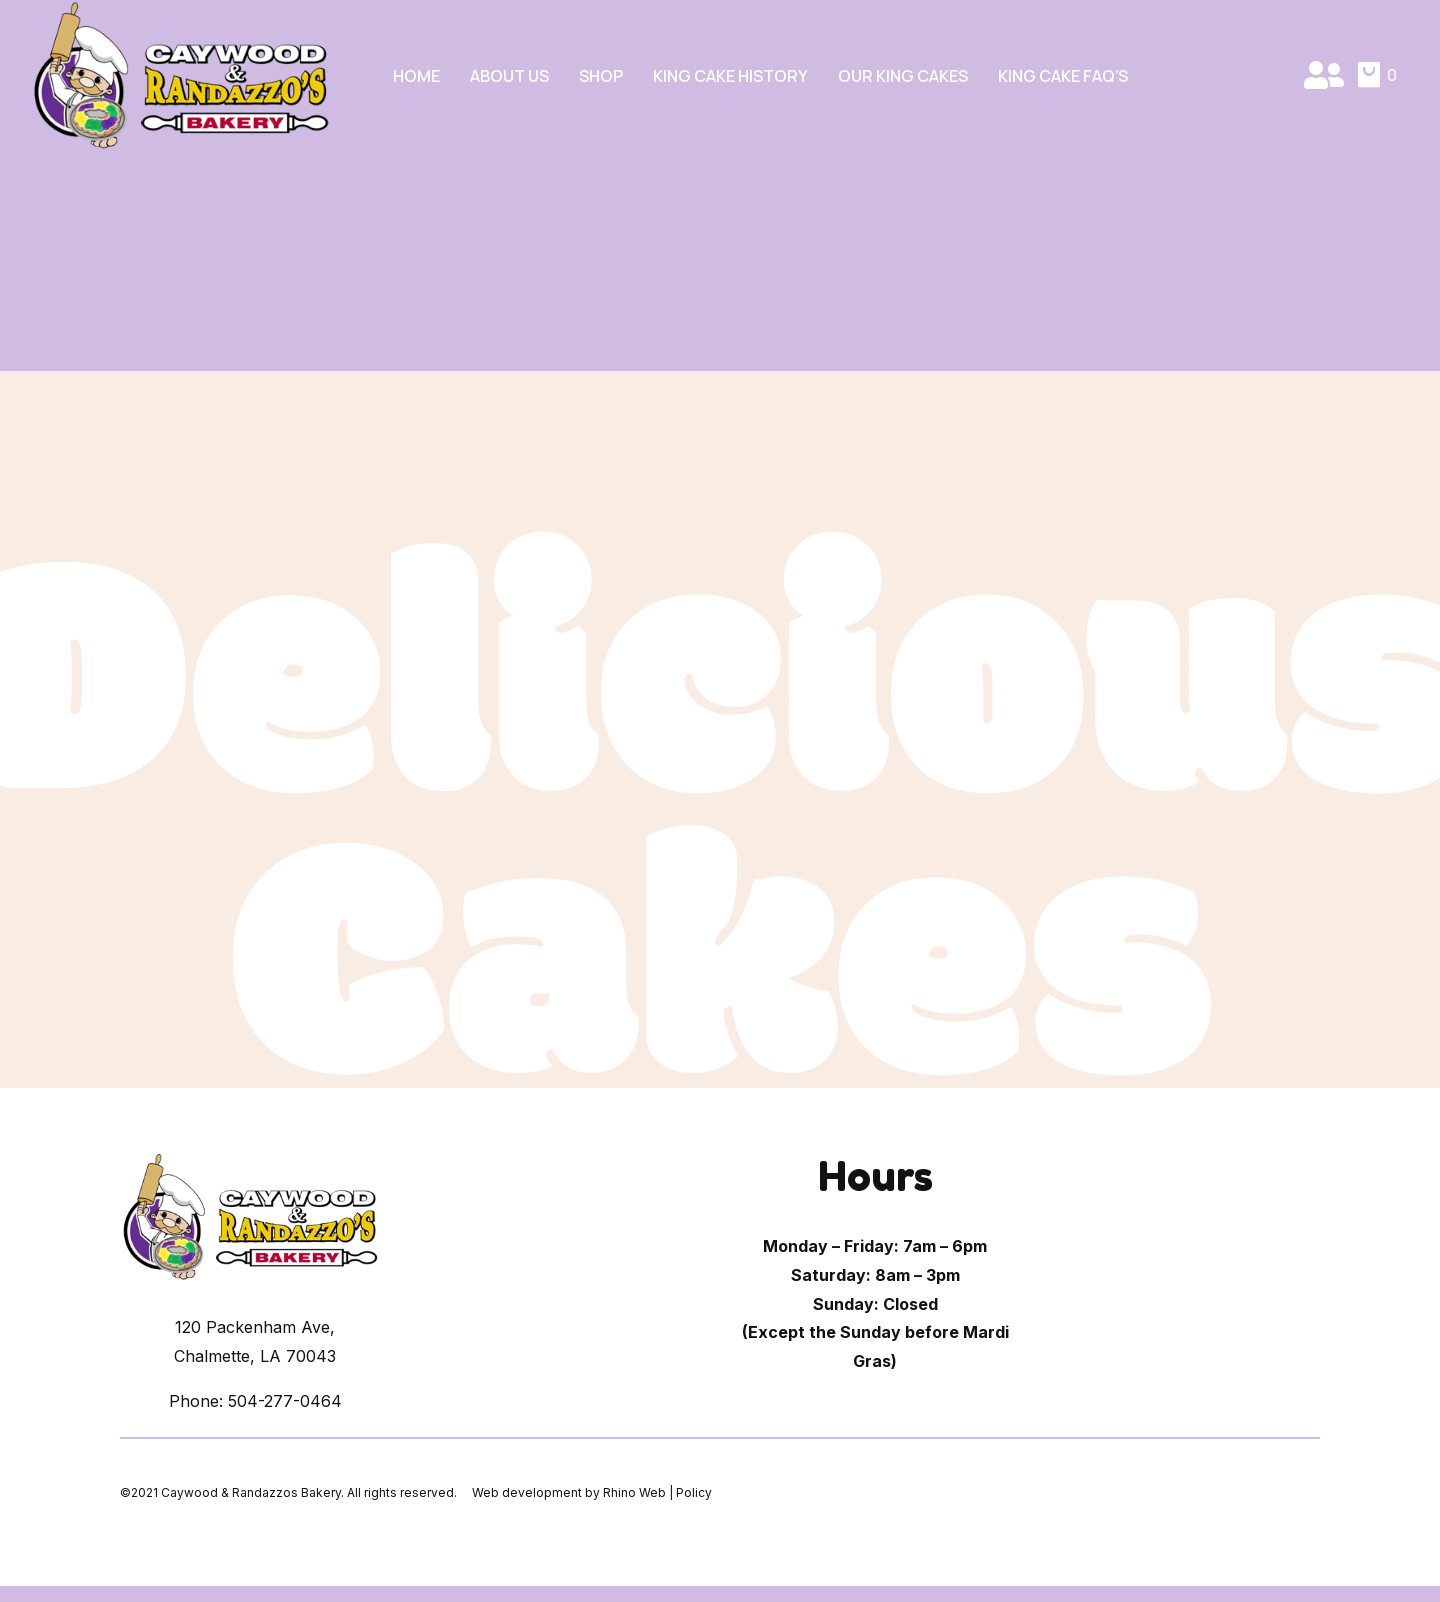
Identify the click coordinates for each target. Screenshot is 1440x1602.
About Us (509, 75)
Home (416, 75)
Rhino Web (634, 1492)
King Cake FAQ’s (1063, 75)
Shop (601, 75)
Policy (694, 1492)
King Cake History (730, 75)
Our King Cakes (903, 75)
